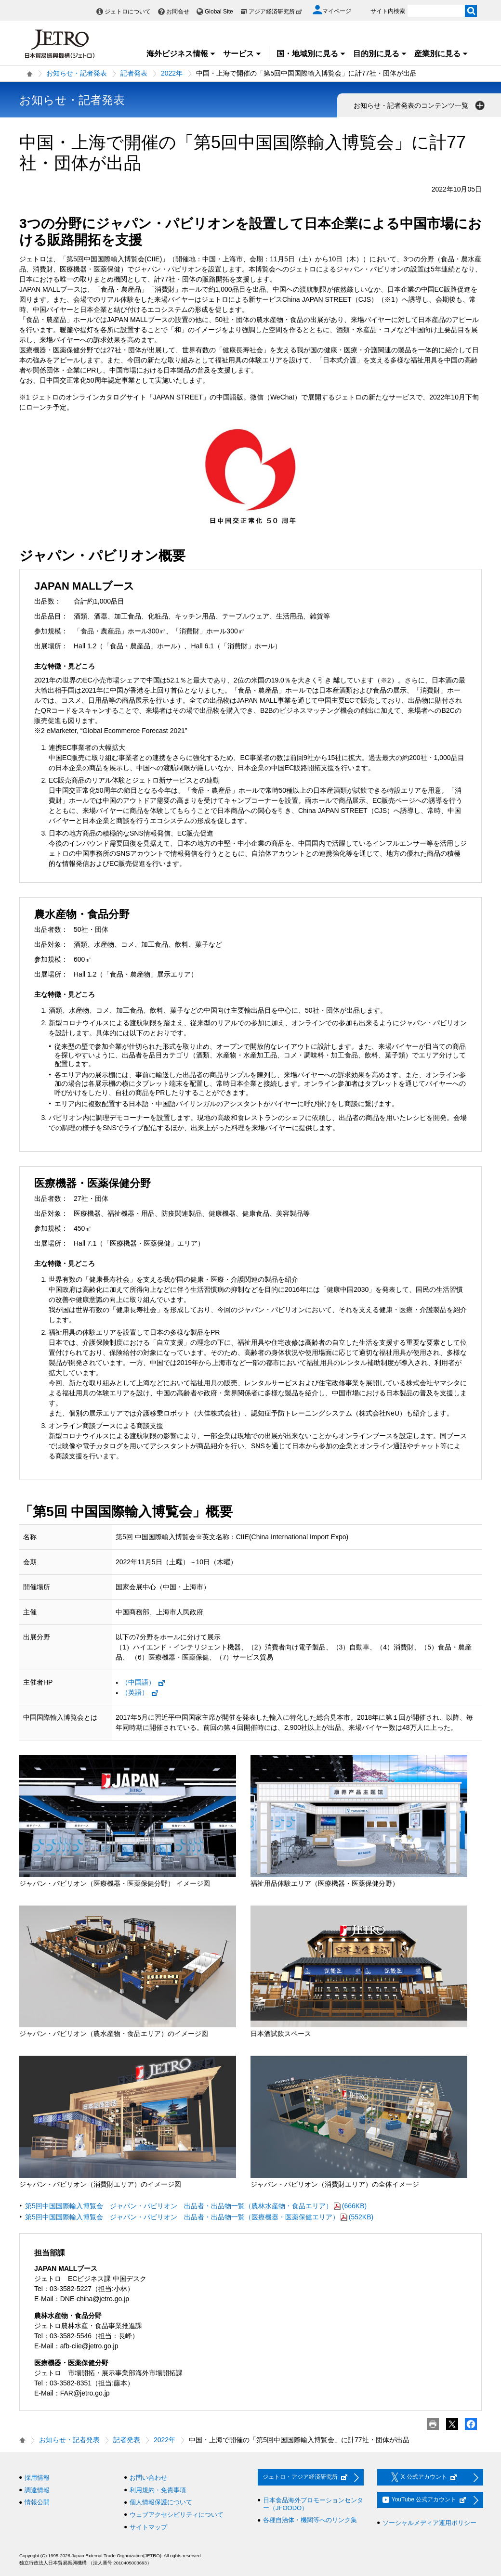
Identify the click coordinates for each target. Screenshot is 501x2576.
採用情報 (37, 2477)
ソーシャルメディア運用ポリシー (429, 2522)
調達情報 (37, 2490)
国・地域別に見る (311, 54)
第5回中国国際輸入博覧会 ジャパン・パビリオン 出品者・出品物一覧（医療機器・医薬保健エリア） (199, 2217)
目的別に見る (380, 54)
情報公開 (37, 2502)
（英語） (140, 1692)
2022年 (172, 73)
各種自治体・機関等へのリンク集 (310, 2520)
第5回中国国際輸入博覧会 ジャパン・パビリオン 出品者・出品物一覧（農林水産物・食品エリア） (196, 2206)
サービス (242, 54)
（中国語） (143, 1682)
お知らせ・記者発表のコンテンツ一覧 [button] (420, 105)
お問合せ (177, 11)
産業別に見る (441, 54)
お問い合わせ (148, 2477)
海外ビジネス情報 (181, 54)
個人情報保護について (161, 2502)
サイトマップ (148, 2527)
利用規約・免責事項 (158, 2490)
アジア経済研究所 (276, 11)
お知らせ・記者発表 (76, 73)
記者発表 (133, 73)
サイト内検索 (387, 11)
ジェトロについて (128, 11)
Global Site (219, 11)
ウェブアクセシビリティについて (177, 2514)
